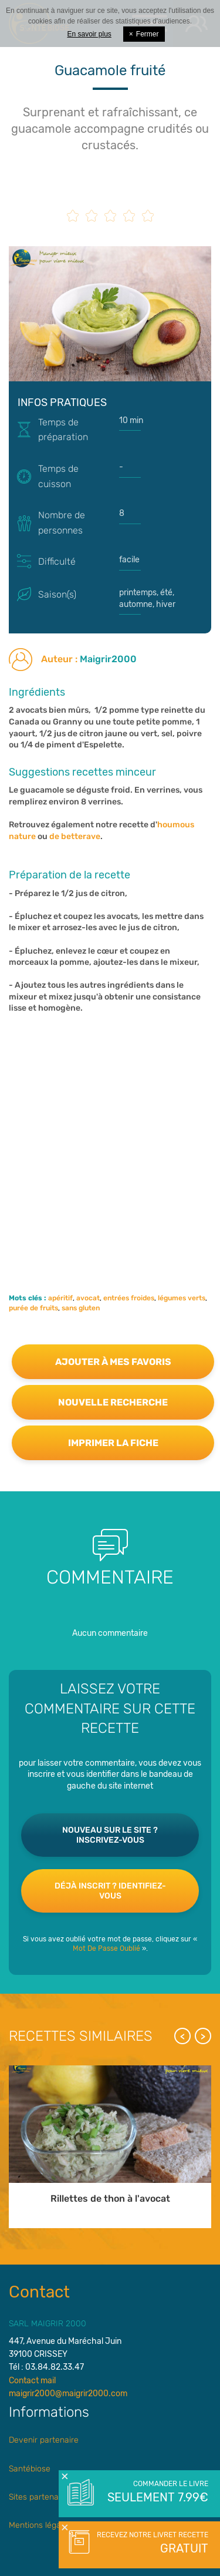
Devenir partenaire (44, 2440)
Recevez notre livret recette (151, 2544)
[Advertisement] (110, 1136)
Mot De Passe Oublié (106, 1948)
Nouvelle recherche (113, 1402)
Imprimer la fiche (113, 1442)
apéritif (60, 1298)
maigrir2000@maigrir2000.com (68, 2394)
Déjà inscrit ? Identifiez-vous (110, 1891)
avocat (88, 1298)
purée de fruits (33, 1308)
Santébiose (29, 2469)
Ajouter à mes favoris (113, 1361)
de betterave (74, 836)
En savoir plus (89, 34)
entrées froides (128, 1298)
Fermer (144, 34)
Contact (39, 2292)
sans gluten (81, 1308)
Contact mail (32, 2381)
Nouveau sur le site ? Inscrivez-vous (110, 1835)
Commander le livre (157, 2492)
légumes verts (181, 1298)
